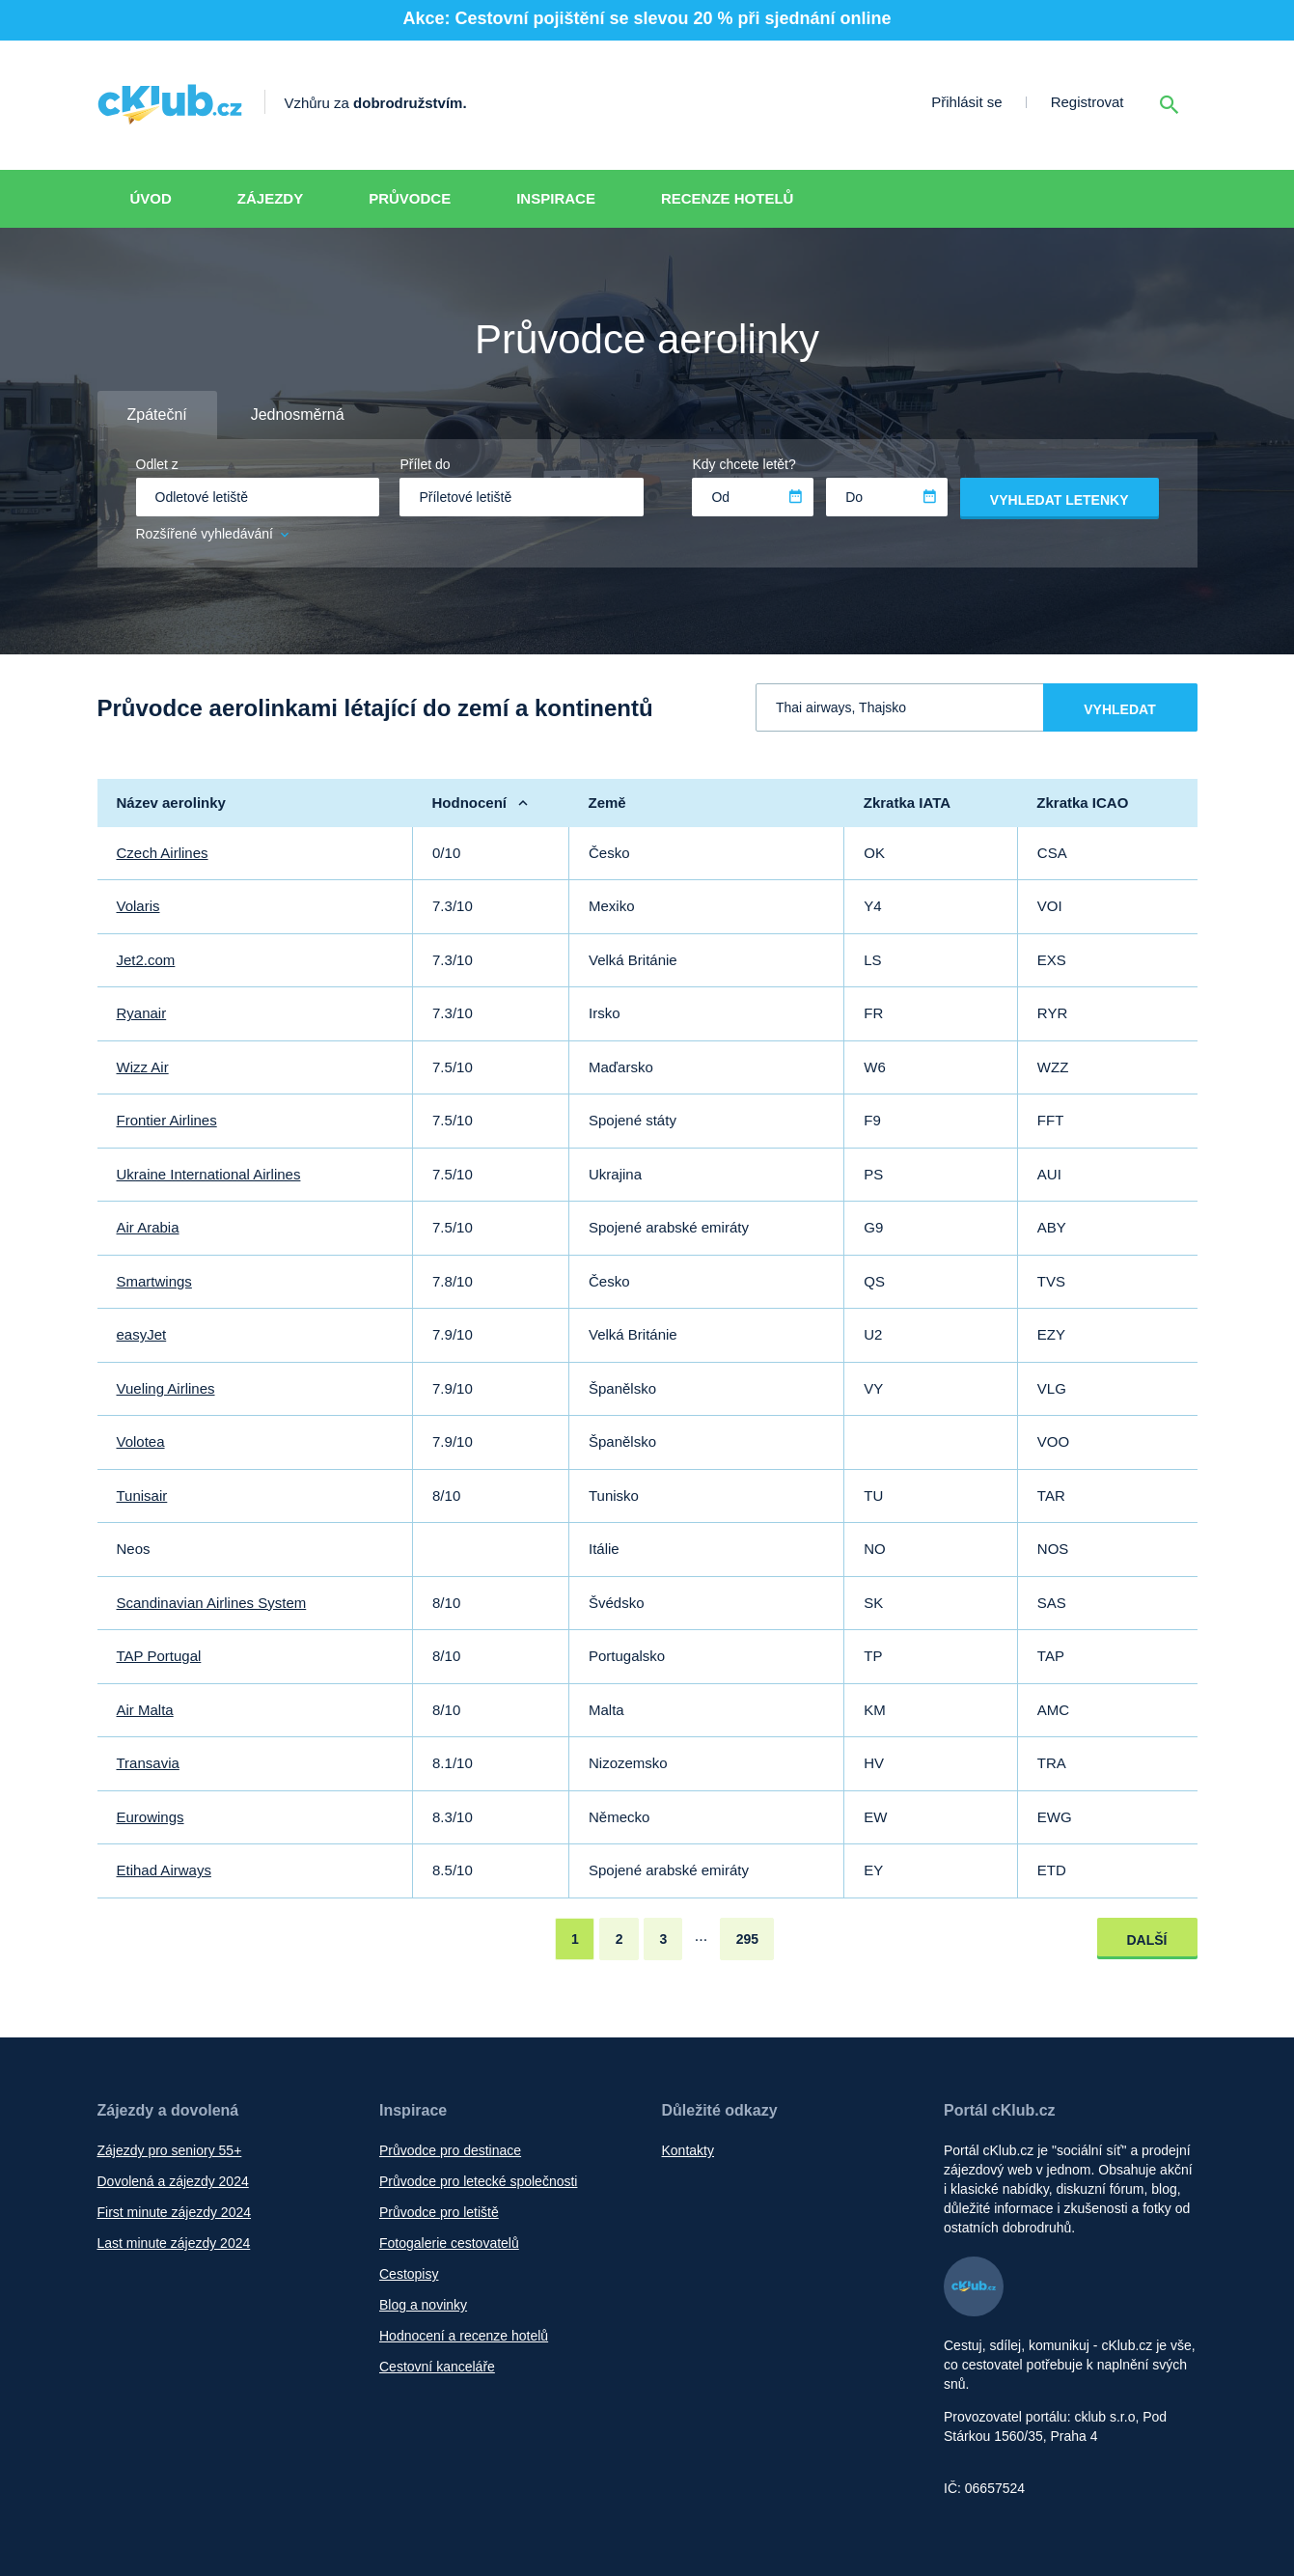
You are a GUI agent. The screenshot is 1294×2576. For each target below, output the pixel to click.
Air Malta (145, 1710)
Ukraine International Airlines (209, 1174)
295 (747, 1939)
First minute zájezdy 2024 (174, 2212)
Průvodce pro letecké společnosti (478, 2181)
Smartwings (154, 1281)
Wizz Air (143, 1067)
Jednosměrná (297, 414)
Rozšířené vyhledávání (214, 534)
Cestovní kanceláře (437, 2366)
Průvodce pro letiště (439, 2212)
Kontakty (688, 2150)
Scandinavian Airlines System (212, 1602)
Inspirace (555, 198)
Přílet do (424, 464)
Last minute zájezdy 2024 (174, 2243)
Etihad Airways (164, 1870)
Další (1147, 1940)
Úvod (151, 198)
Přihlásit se (966, 102)
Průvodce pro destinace (450, 2150)
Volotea (141, 1441)
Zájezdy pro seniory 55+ (169, 2150)
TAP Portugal (159, 1656)
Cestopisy (408, 2274)
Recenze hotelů (727, 198)
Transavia (148, 1763)
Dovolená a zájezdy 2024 (173, 2181)
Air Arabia (148, 1227)
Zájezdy (270, 198)
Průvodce (410, 198)
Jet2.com (146, 960)
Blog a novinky (423, 2305)
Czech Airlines (162, 853)
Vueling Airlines (166, 1388)
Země (606, 802)
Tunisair (142, 1495)
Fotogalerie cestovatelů (449, 2243)
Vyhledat (1119, 709)
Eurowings (150, 1817)
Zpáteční (157, 414)
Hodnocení (470, 802)
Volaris (138, 906)
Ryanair (142, 1013)
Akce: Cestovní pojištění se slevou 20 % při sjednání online (646, 18)
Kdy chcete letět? (743, 464)
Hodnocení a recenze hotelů (463, 2335)
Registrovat (1087, 102)
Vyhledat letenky (1059, 500)
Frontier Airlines (167, 1120)
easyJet (142, 1334)
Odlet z (157, 464)
